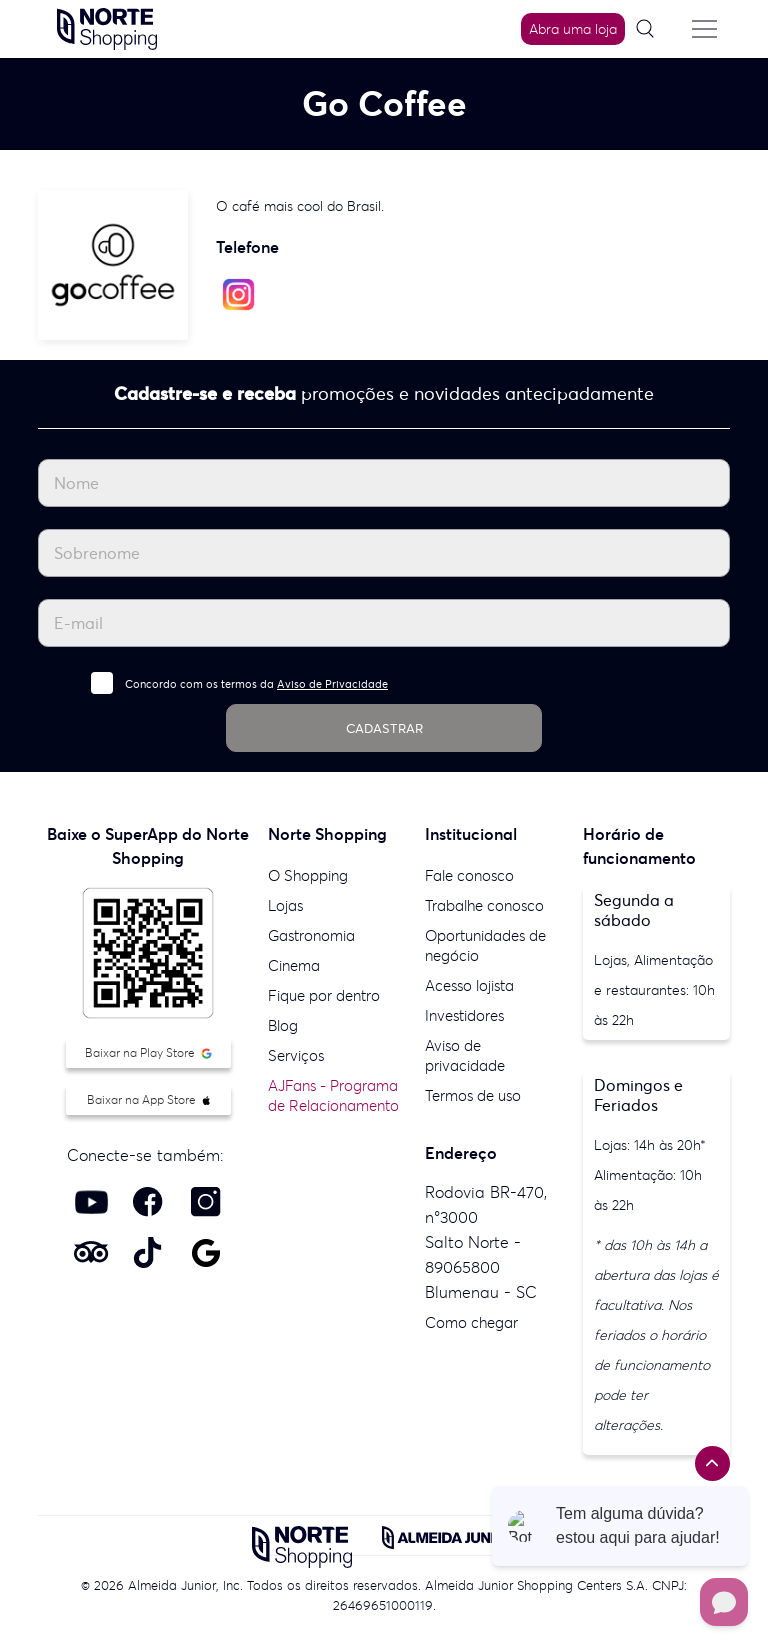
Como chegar (471, 1322)
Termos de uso (473, 1095)
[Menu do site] (705, 29)
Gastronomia (311, 935)
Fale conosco (469, 875)
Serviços (296, 1055)
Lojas (285, 905)
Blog (283, 1025)
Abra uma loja (573, 29)
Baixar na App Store (148, 1099)
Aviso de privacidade (465, 1055)
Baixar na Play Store (148, 1052)
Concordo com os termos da (256, 684)
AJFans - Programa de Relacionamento (333, 1095)
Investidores (464, 1015)
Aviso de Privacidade (332, 684)
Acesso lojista (469, 985)
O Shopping (308, 875)
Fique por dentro (324, 995)
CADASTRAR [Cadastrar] (384, 728)
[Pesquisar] (652, 29)
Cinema (294, 965)
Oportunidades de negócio (485, 945)
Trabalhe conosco (484, 905)
